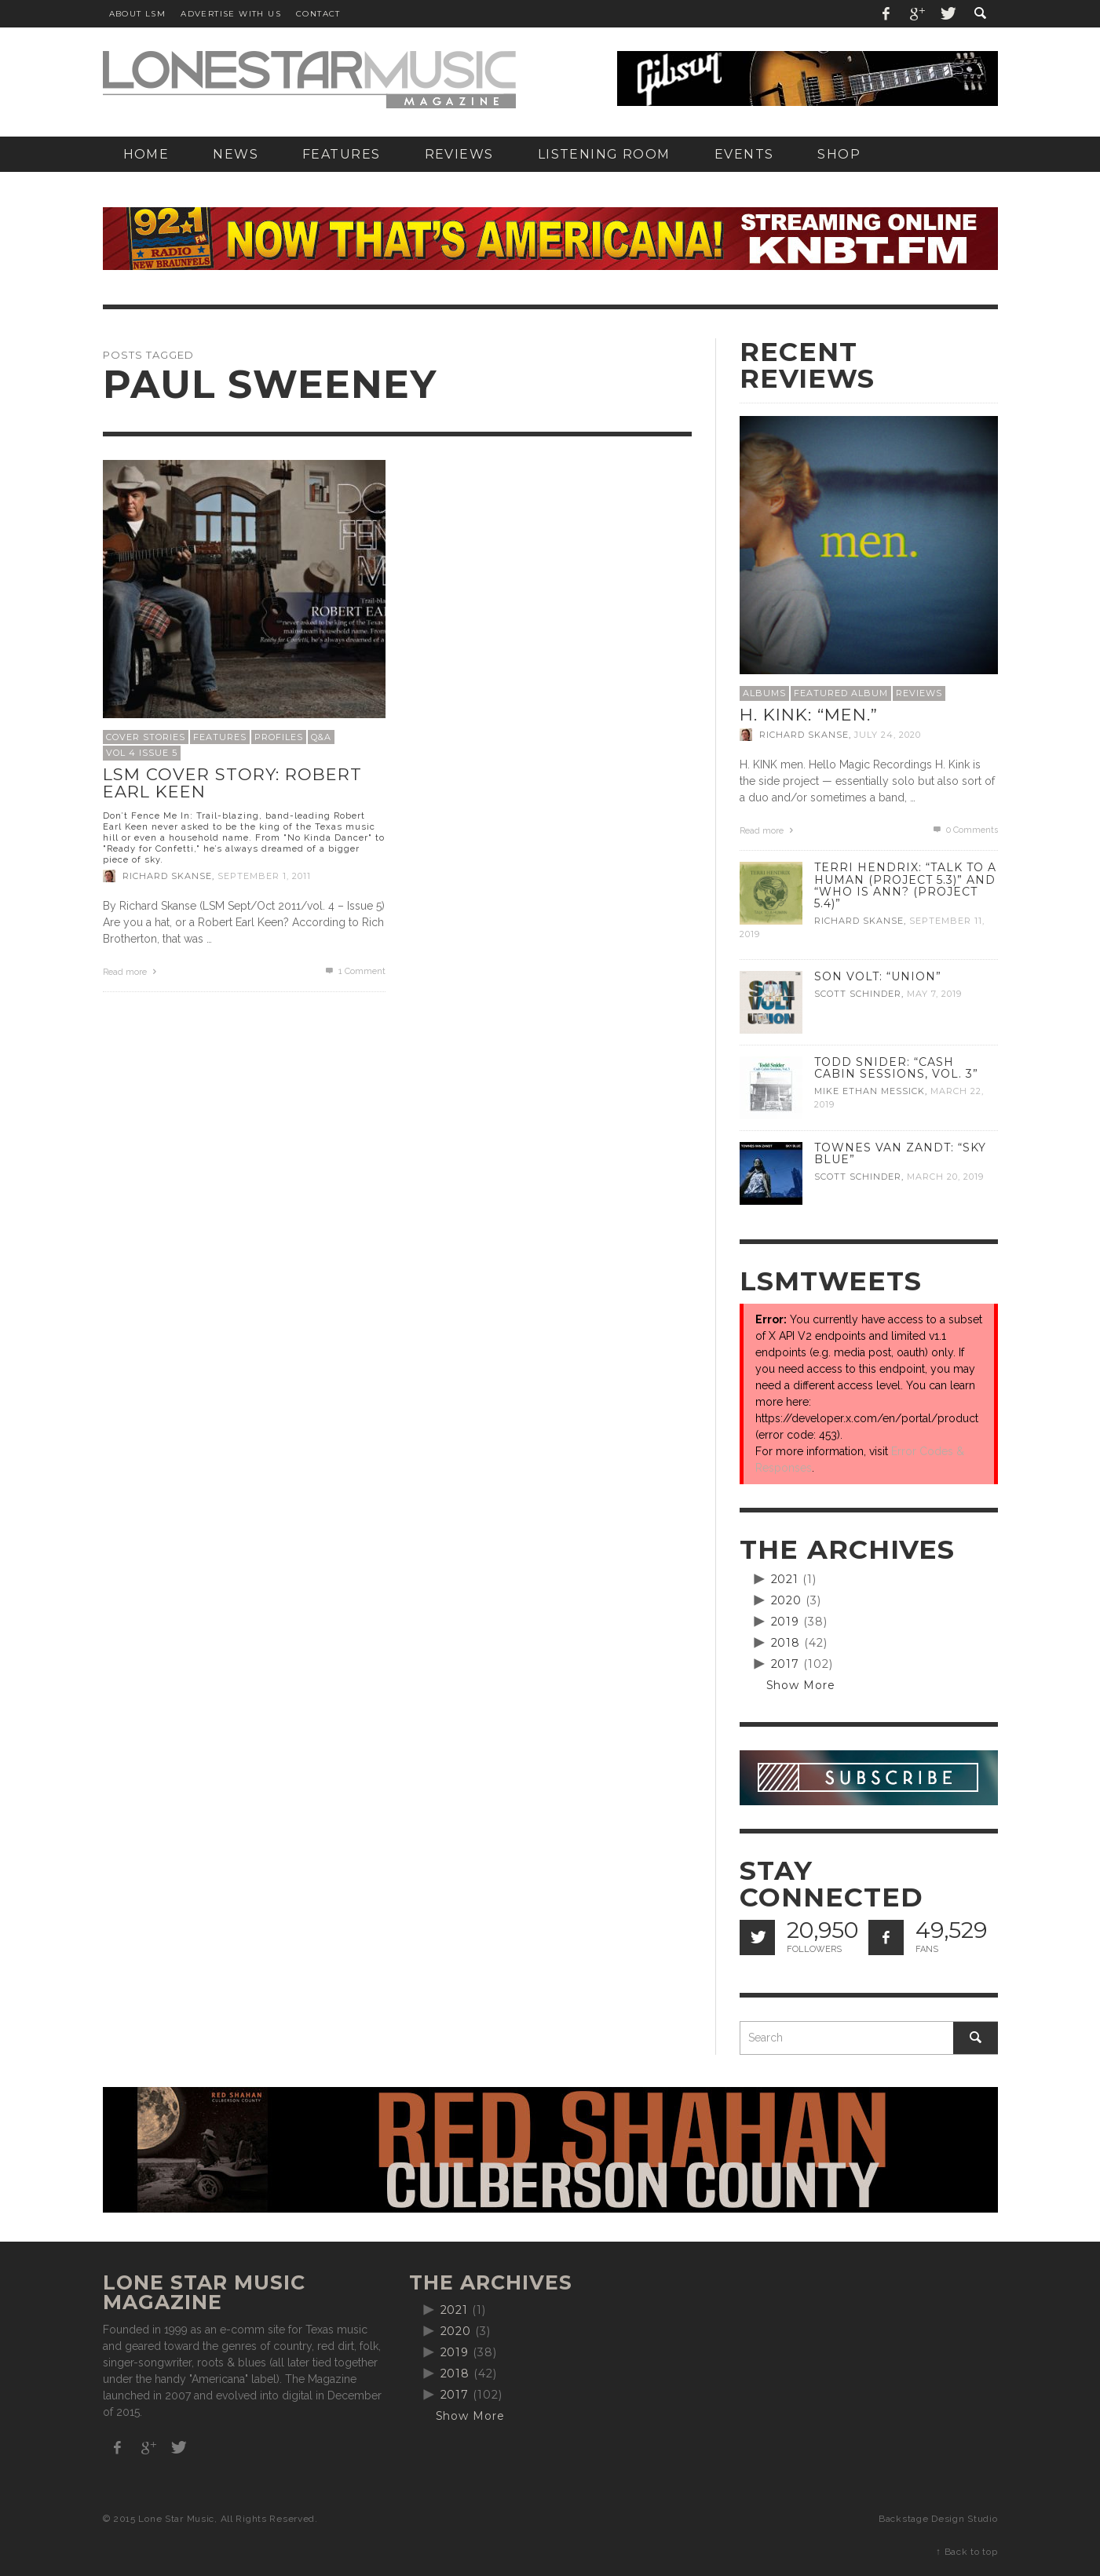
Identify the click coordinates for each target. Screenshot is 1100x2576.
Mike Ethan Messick (869, 1090)
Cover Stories (145, 737)
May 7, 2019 (934, 993)
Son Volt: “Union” (877, 976)
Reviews (919, 693)
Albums (764, 693)
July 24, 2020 (887, 734)
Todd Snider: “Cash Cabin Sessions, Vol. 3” (896, 1068)
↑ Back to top (966, 2551)
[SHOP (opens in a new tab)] (839, 154)
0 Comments (964, 830)
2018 (786, 1643)
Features (220, 737)
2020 (786, 1600)
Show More (801, 1685)
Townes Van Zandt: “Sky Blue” (900, 1153)
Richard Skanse (167, 875)
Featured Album (841, 693)
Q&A (321, 737)
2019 (785, 1622)
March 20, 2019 (945, 1176)
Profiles (278, 737)
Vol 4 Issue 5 (141, 752)
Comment (354, 971)
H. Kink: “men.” (809, 714)
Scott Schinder (857, 993)
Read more (132, 972)
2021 (785, 1579)
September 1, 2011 (264, 875)
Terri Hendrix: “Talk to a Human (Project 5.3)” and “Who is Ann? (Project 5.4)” (905, 885)
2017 (785, 1664)
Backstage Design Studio (938, 2518)
